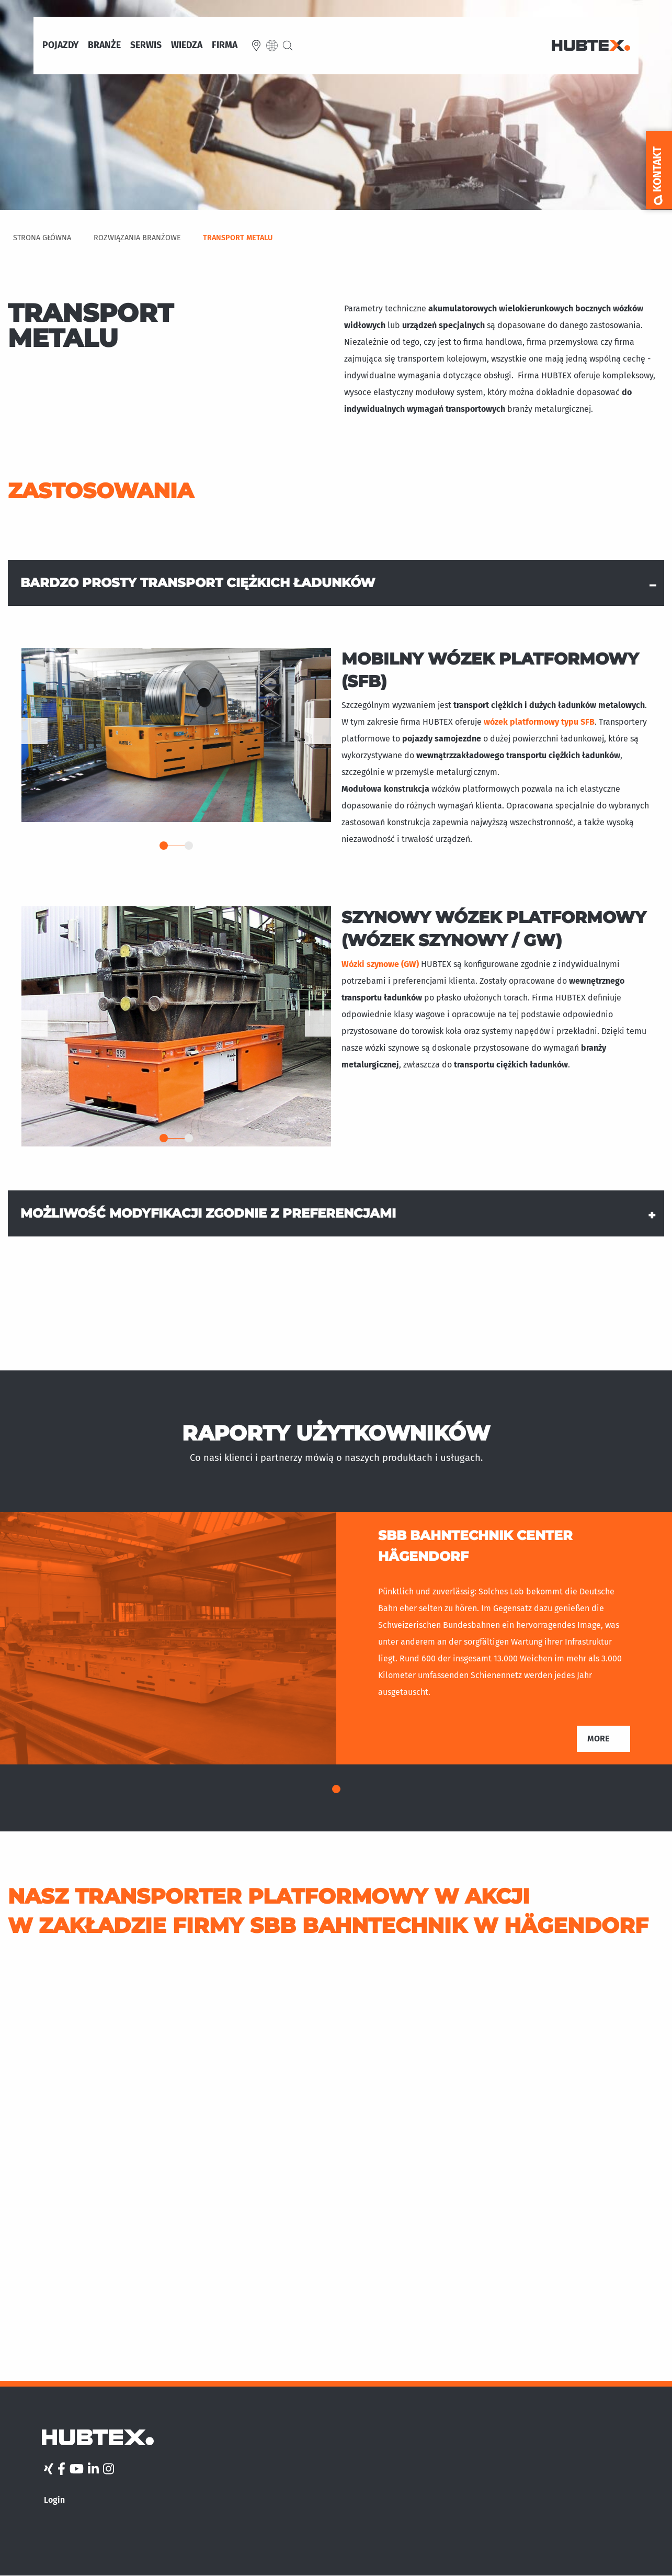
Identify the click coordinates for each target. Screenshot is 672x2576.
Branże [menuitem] (104, 45)
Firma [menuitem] (224, 45)
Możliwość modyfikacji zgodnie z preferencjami (208, 1213)
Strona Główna (42, 237)
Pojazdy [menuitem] (60, 45)
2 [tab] (189, 845)
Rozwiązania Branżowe (137, 237)
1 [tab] (164, 845)
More (598, 1738)
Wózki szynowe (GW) (381, 964)
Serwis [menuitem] (146, 45)
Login (54, 2500)
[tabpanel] (176, 735)
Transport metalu (237, 237)
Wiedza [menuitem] (186, 45)
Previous (34, 731)
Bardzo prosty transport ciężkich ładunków (197, 582)
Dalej (318, 731)
